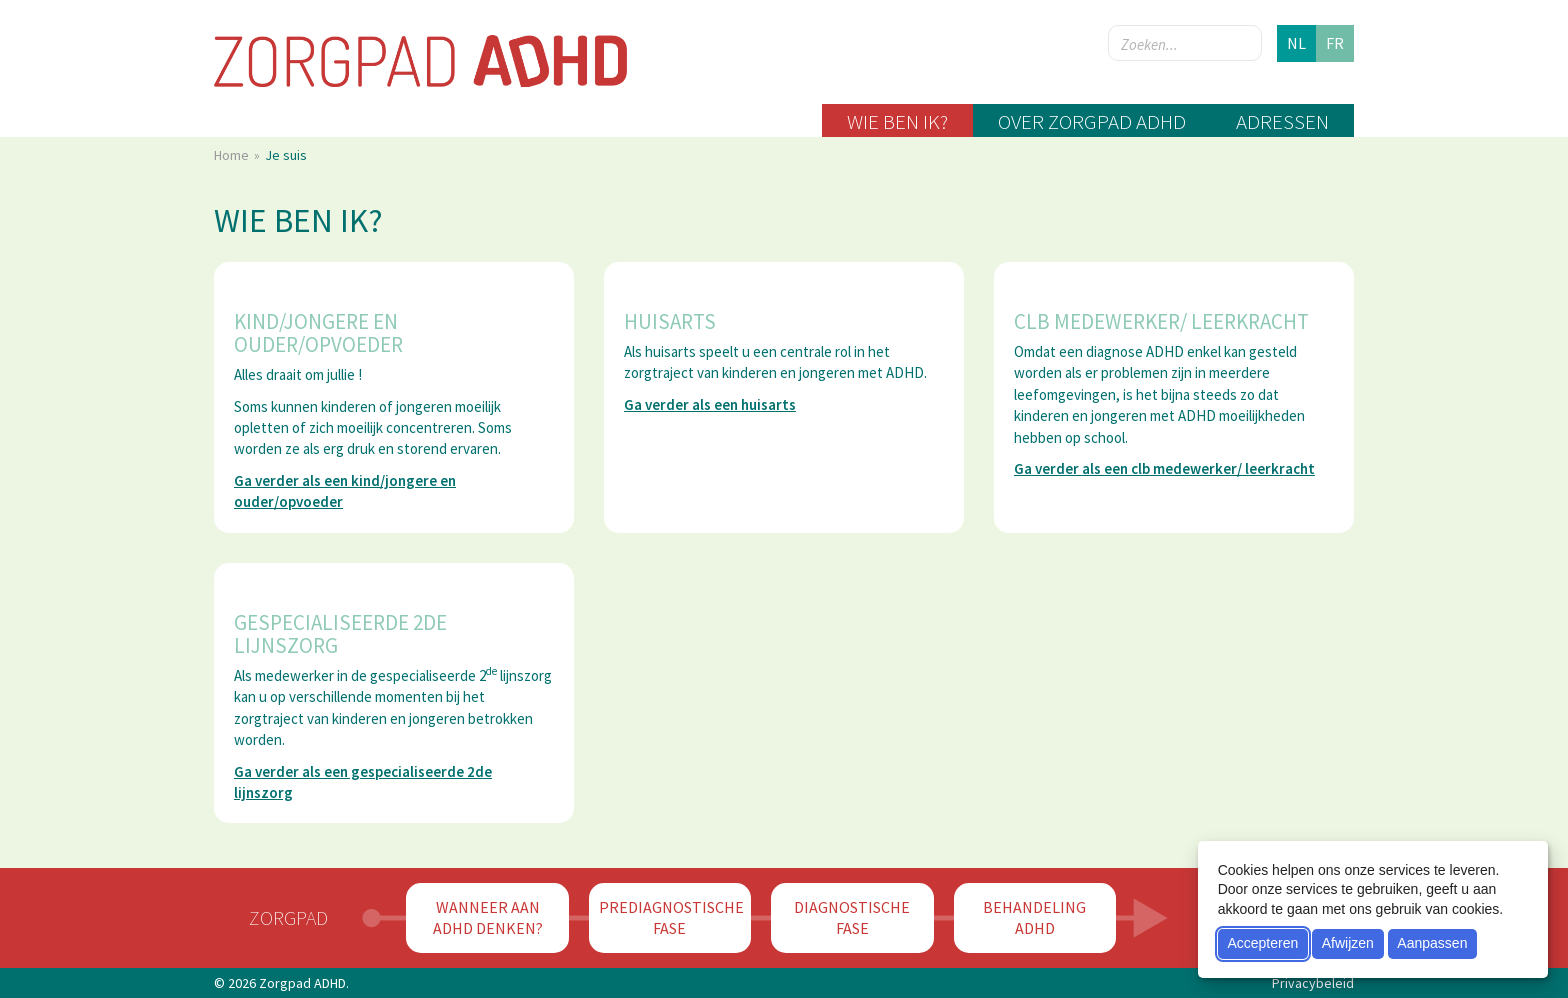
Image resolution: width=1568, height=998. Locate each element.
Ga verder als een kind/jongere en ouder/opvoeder (345, 491)
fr (1335, 43)
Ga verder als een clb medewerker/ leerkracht (1164, 468)
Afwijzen (1348, 943)
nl (1296, 43)
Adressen (1282, 121)
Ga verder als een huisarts (710, 404)
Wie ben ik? (897, 121)
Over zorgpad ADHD (1092, 121)
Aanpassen (1432, 943)
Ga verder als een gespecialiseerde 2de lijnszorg (363, 782)
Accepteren (1262, 943)
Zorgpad (288, 917)
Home (233, 155)
